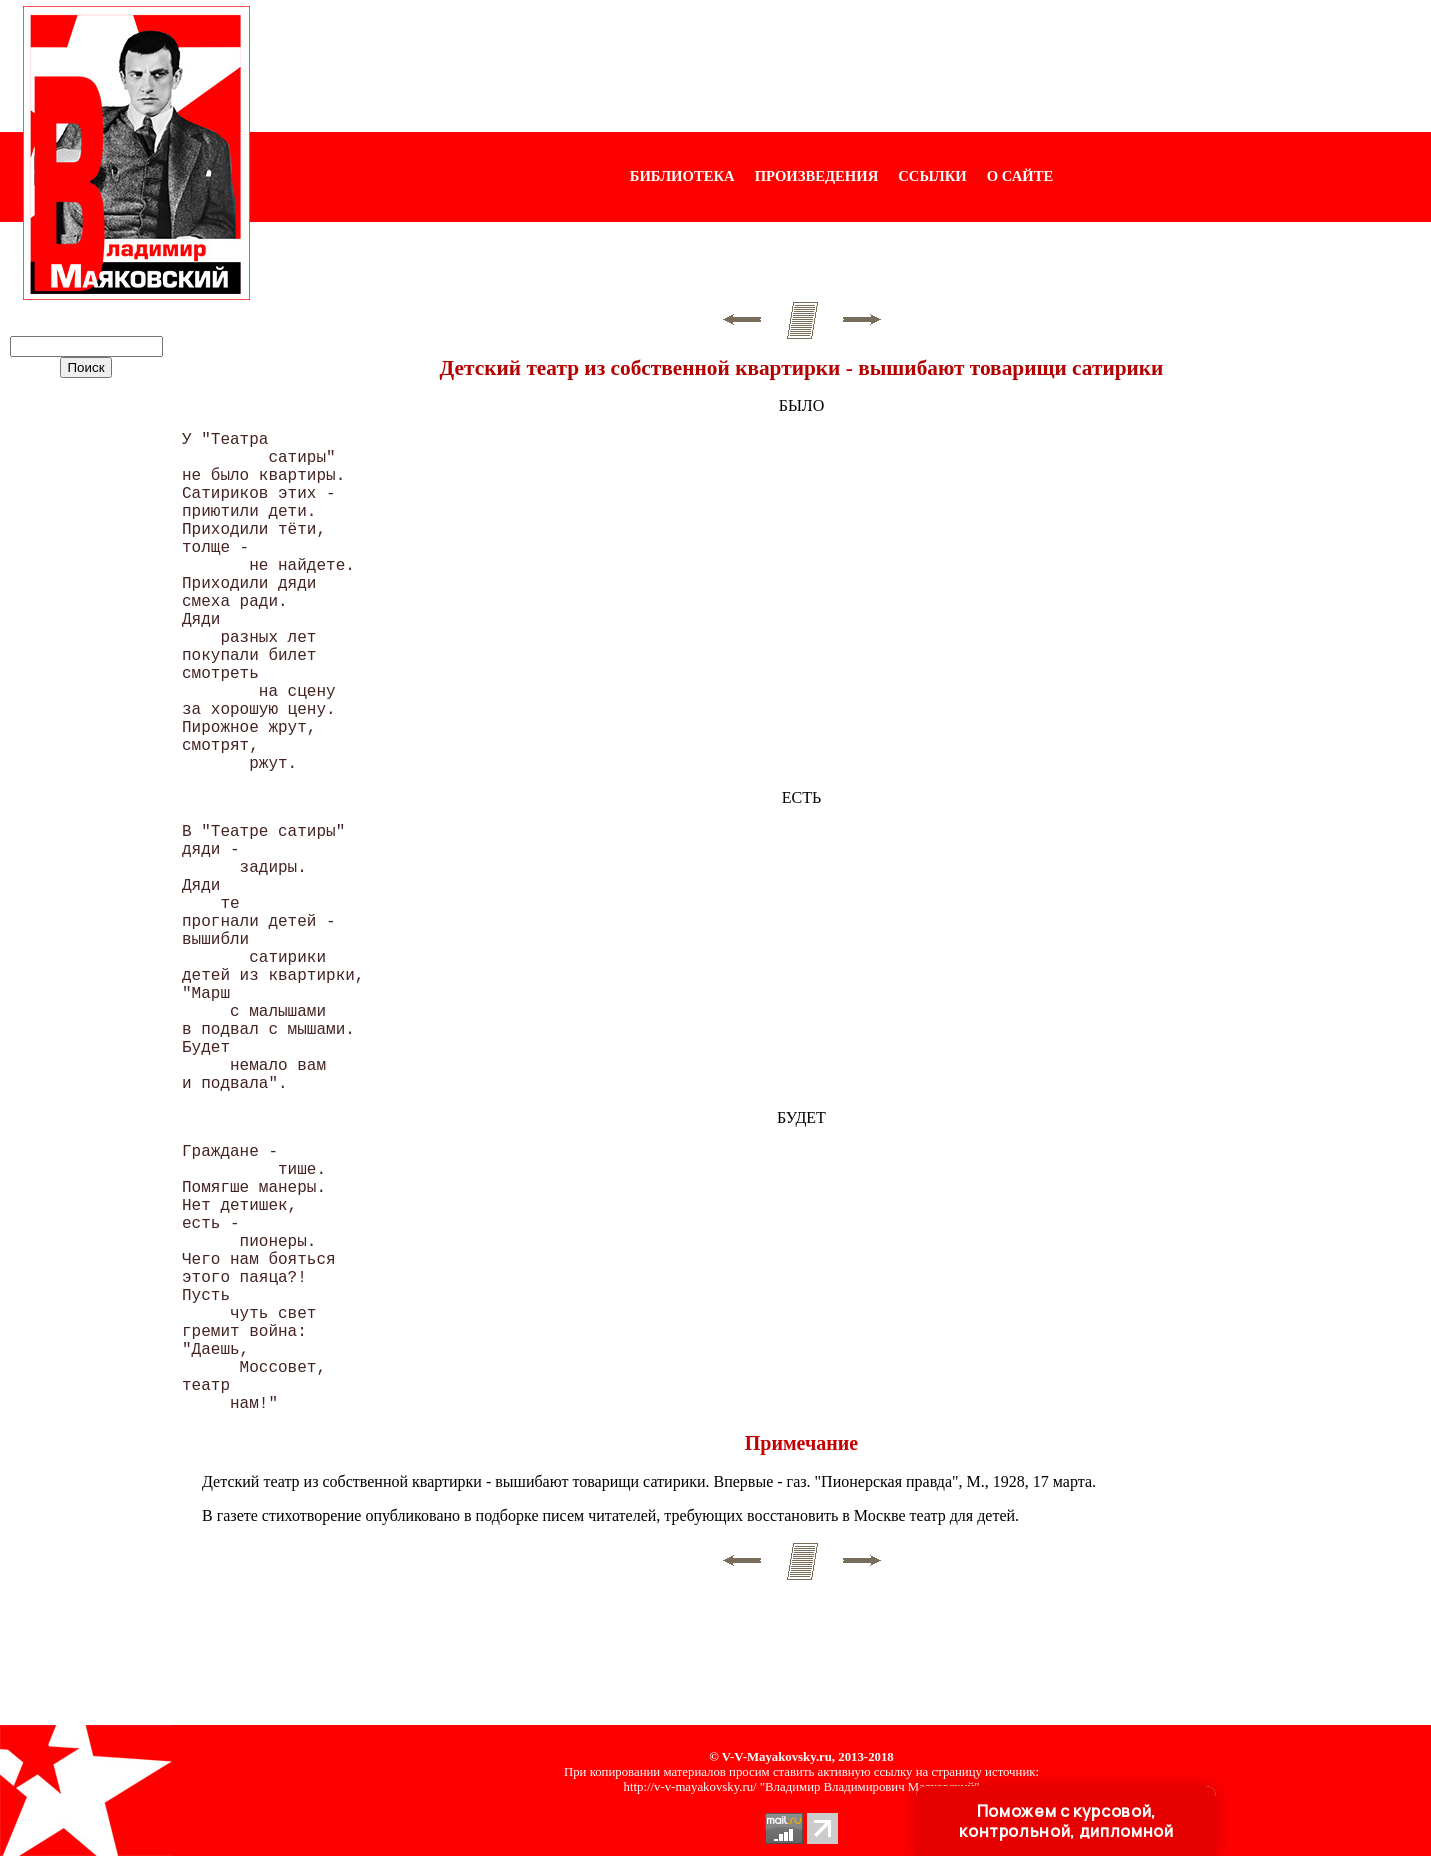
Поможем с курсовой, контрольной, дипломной (1066, 1821)
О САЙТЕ (1020, 176)
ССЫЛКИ (932, 176)
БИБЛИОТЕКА (682, 176)
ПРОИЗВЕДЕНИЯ (817, 176)
